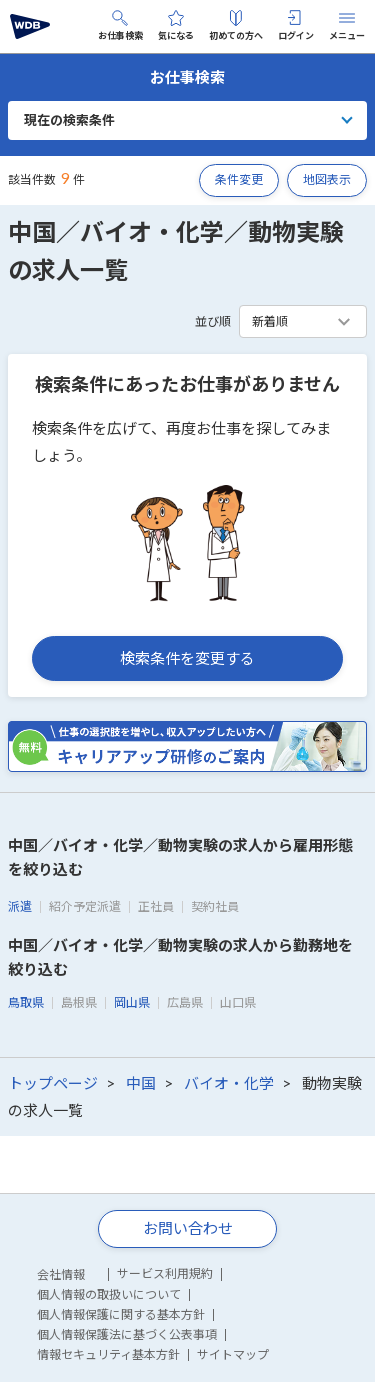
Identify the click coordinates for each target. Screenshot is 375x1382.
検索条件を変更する (187, 658)
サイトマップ (233, 1354)
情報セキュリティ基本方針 (108, 1354)
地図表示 (327, 179)
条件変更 (239, 179)
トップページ (53, 1083)
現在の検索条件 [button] (69, 120)
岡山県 (132, 1002)
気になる (176, 25)
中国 (141, 1083)
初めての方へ (236, 25)
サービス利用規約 (165, 1273)
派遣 (20, 906)
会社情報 (61, 1274)
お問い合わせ (188, 1228)
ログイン (296, 25)
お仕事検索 (120, 25)
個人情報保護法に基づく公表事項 (127, 1334)
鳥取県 (26, 1002)
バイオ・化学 (229, 1083)
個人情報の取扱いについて (109, 1294)
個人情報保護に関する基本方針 (121, 1314)
